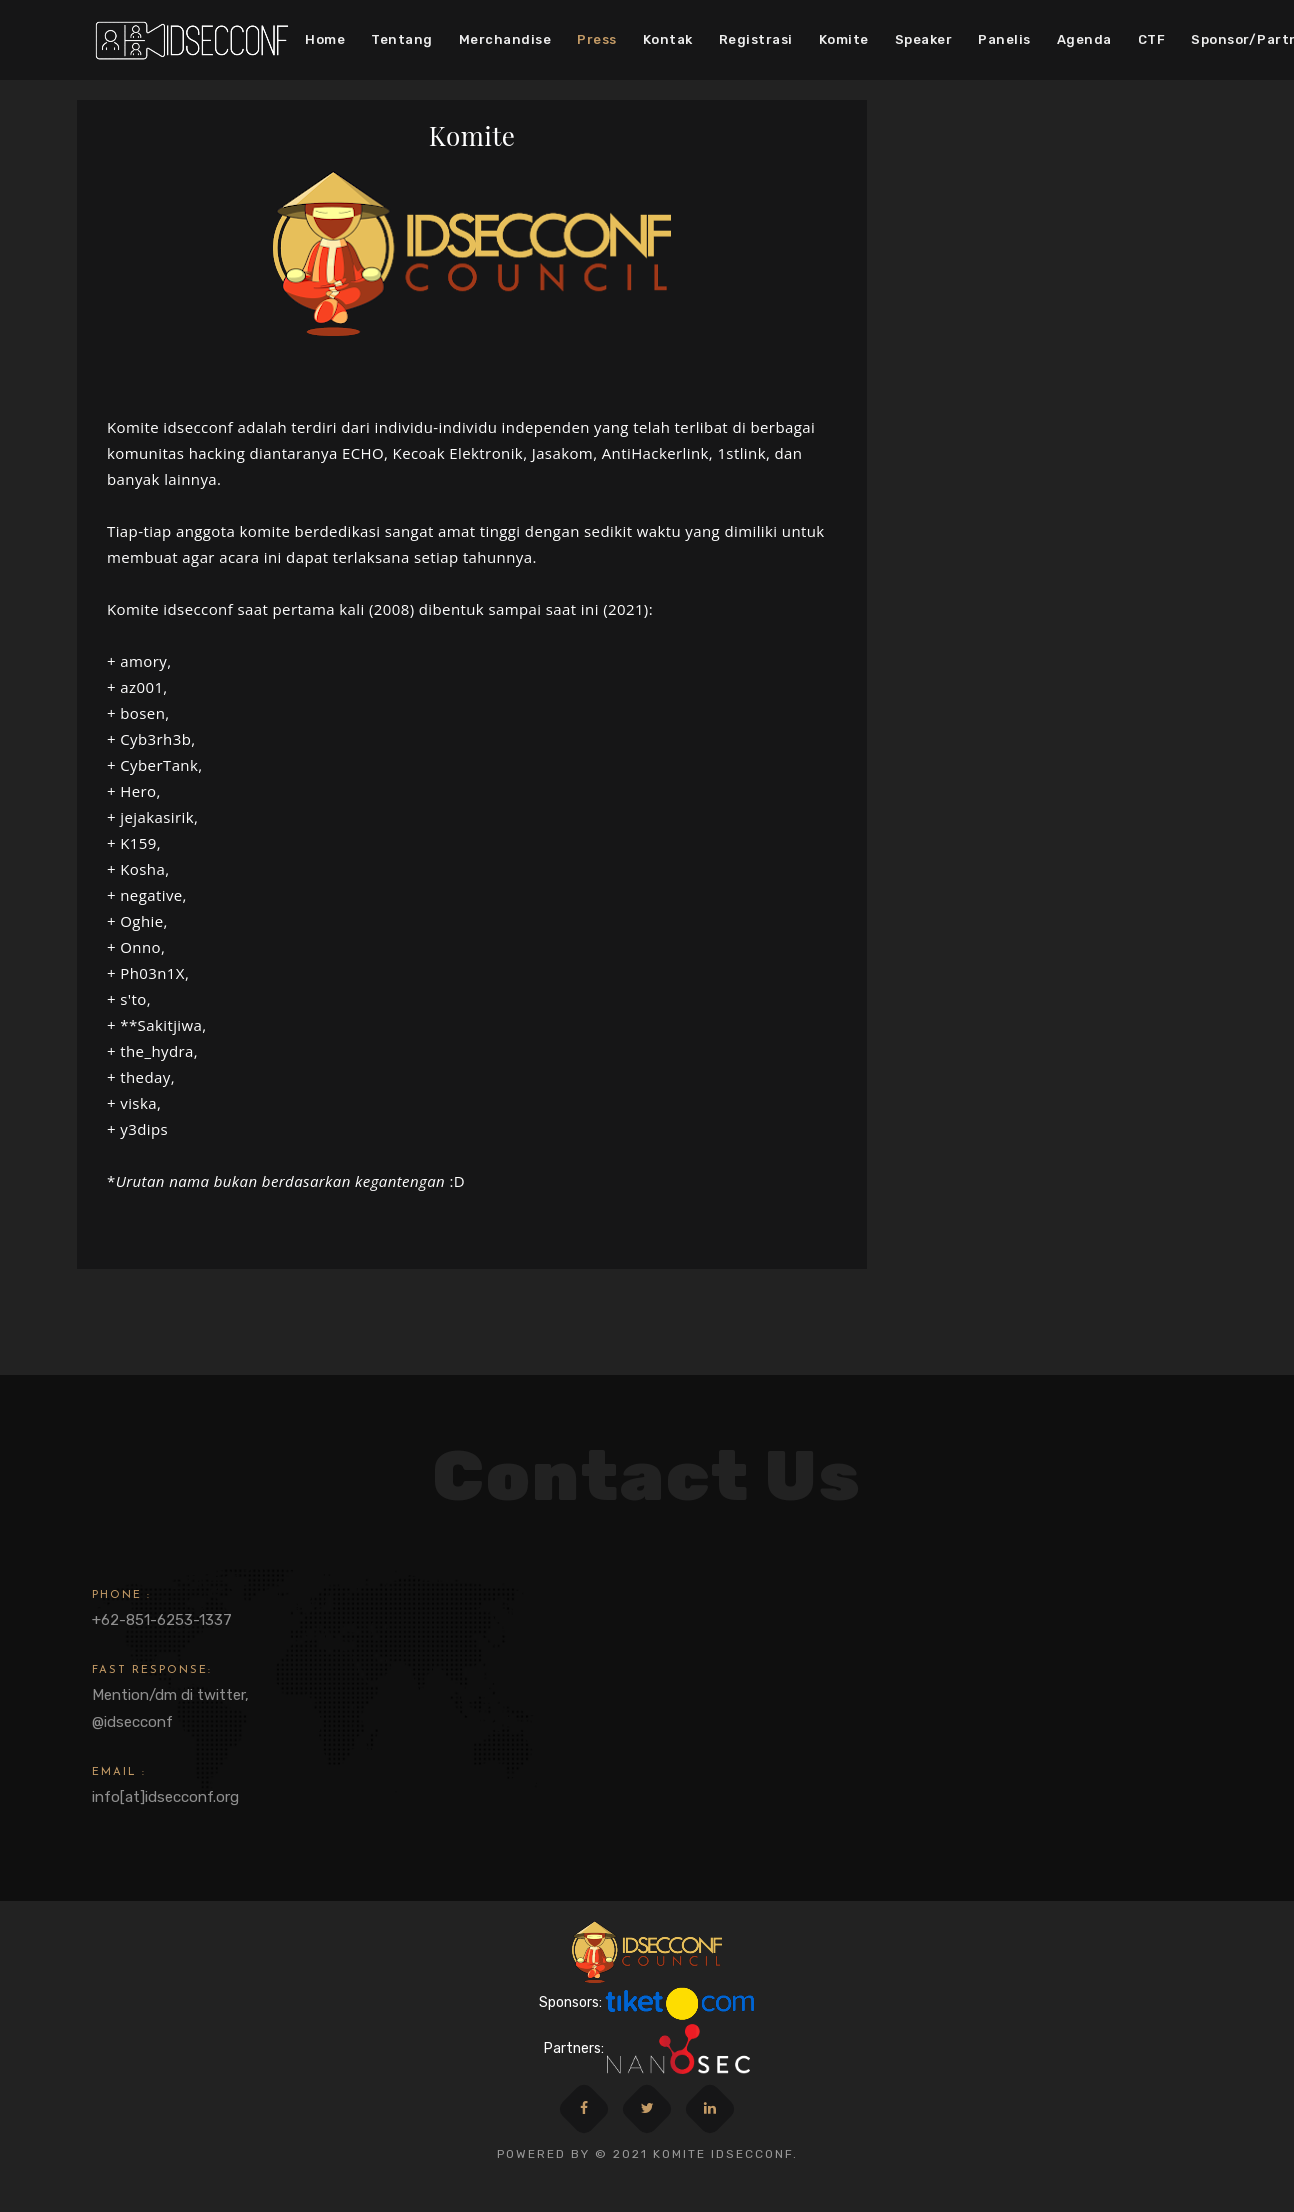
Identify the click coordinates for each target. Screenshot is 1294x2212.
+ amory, (139, 661)
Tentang (402, 39)
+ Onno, (136, 947)
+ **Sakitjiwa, (157, 1025)
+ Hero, (134, 791)
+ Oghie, (137, 921)
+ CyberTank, (155, 765)
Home (325, 39)
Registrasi (756, 39)
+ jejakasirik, (152, 817)
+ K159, (134, 843)
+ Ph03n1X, (148, 973)
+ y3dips (137, 1129)
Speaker (924, 39)
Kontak (668, 39)
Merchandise (505, 39)
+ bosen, (138, 713)
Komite (844, 39)
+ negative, (147, 895)
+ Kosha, (138, 869)
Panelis (1004, 39)
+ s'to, (129, 999)
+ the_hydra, (152, 1051)
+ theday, (141, 1077)
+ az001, (137, 687)
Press (597, 39)
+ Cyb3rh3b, (151, 739)
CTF (1152, 39)
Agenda (1084, 39)
